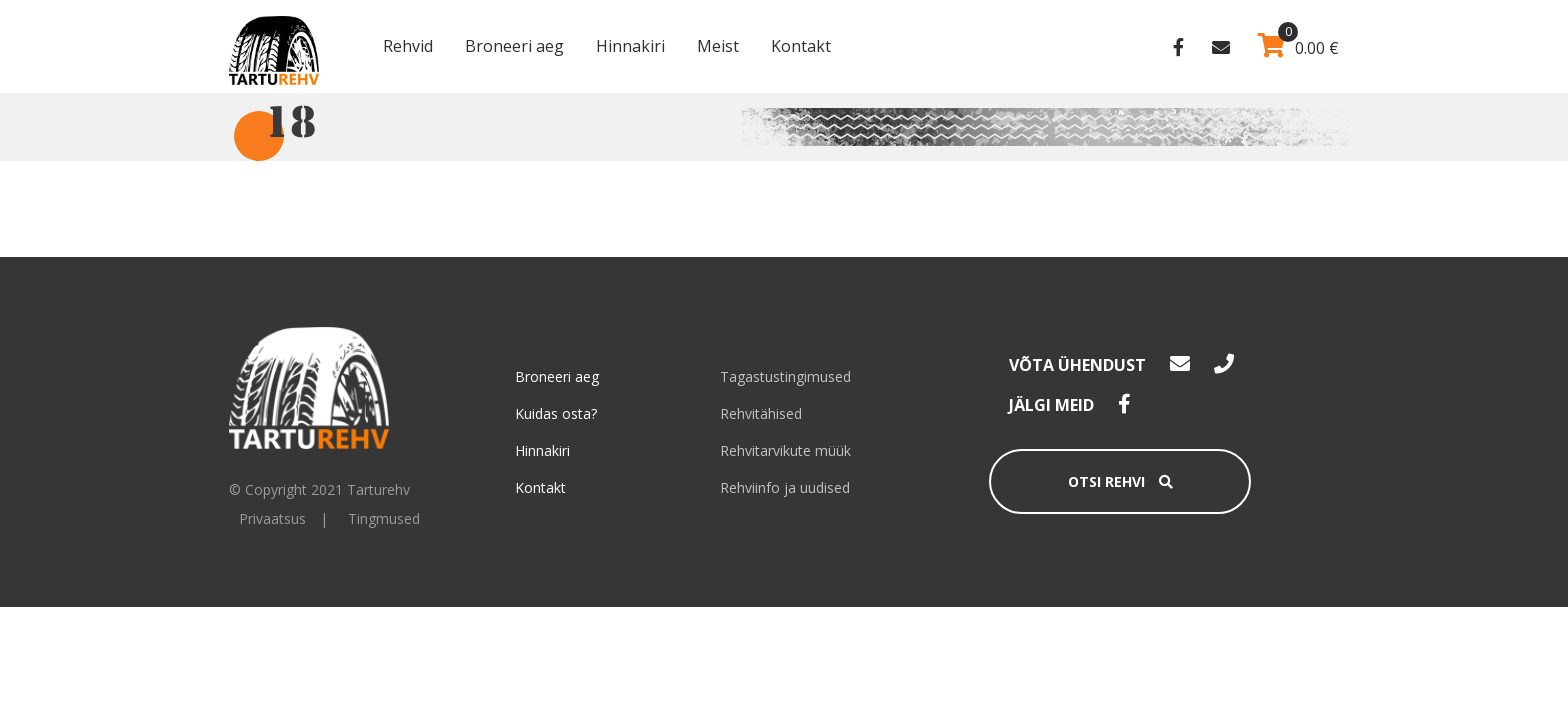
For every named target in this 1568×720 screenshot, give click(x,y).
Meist (718, 46)
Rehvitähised (761, 413)
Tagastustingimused (785, 376)
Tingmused (384, 518)
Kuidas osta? (556, 413)
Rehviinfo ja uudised (785, 487)
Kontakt (801, 46)
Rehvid (408, 46)
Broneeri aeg (514, 46)
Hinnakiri (630, 46)
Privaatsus (272, 518)
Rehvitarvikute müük (785, 450)
